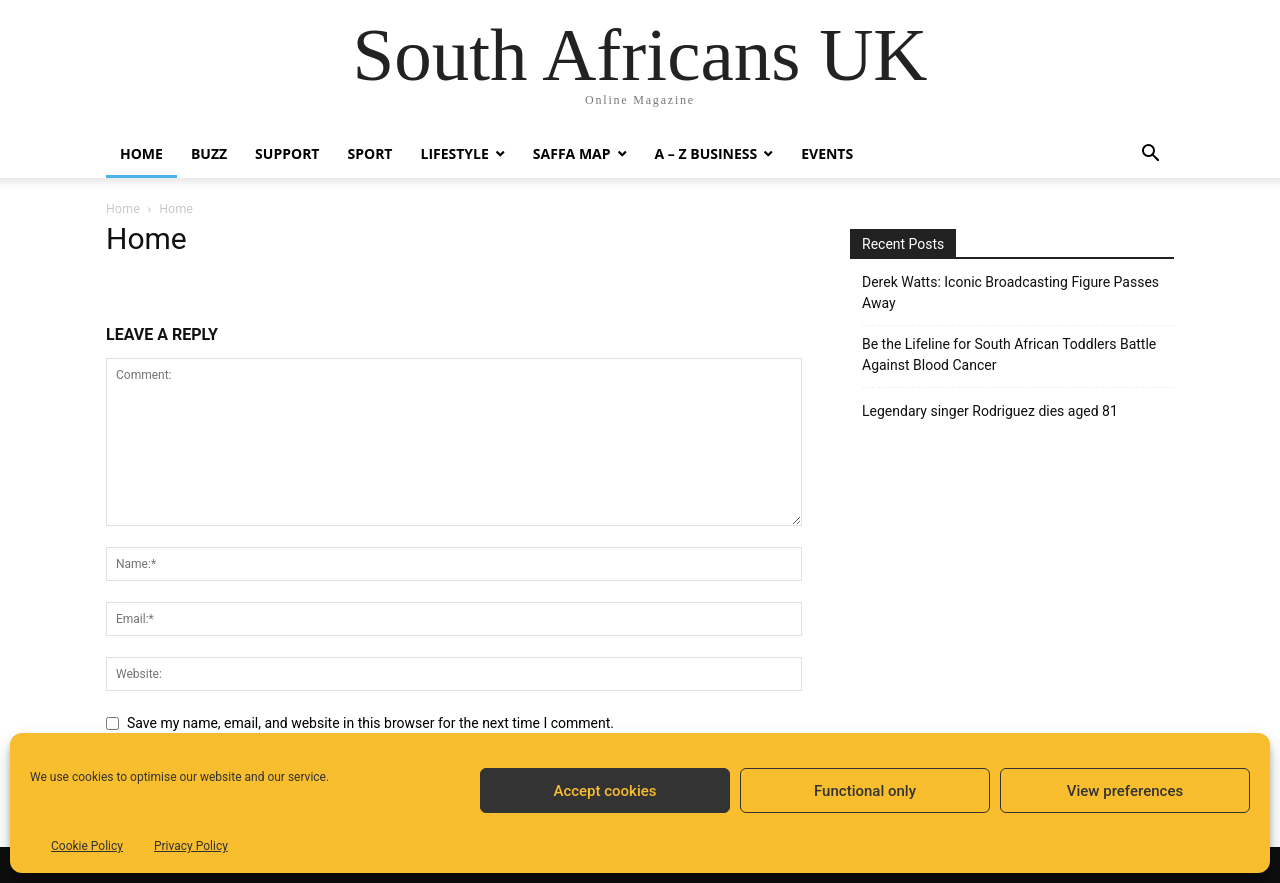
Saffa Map (572, 153)
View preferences (1125, 791)
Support (287, 153)
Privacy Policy (191, 846)
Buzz (209, 153)
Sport (369, 153)
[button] (1150, 155)
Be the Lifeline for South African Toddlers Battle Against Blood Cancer (1009, 354)
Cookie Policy (87, 846)
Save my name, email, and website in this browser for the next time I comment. (370, 723)
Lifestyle (454, 153)
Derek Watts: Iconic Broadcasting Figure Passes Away (1010, 292)
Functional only (865, 791)
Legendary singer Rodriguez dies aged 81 (990, 411)
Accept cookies (604, 791)
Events (827, 153)
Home (141, 153)
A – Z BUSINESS (706, 153)
